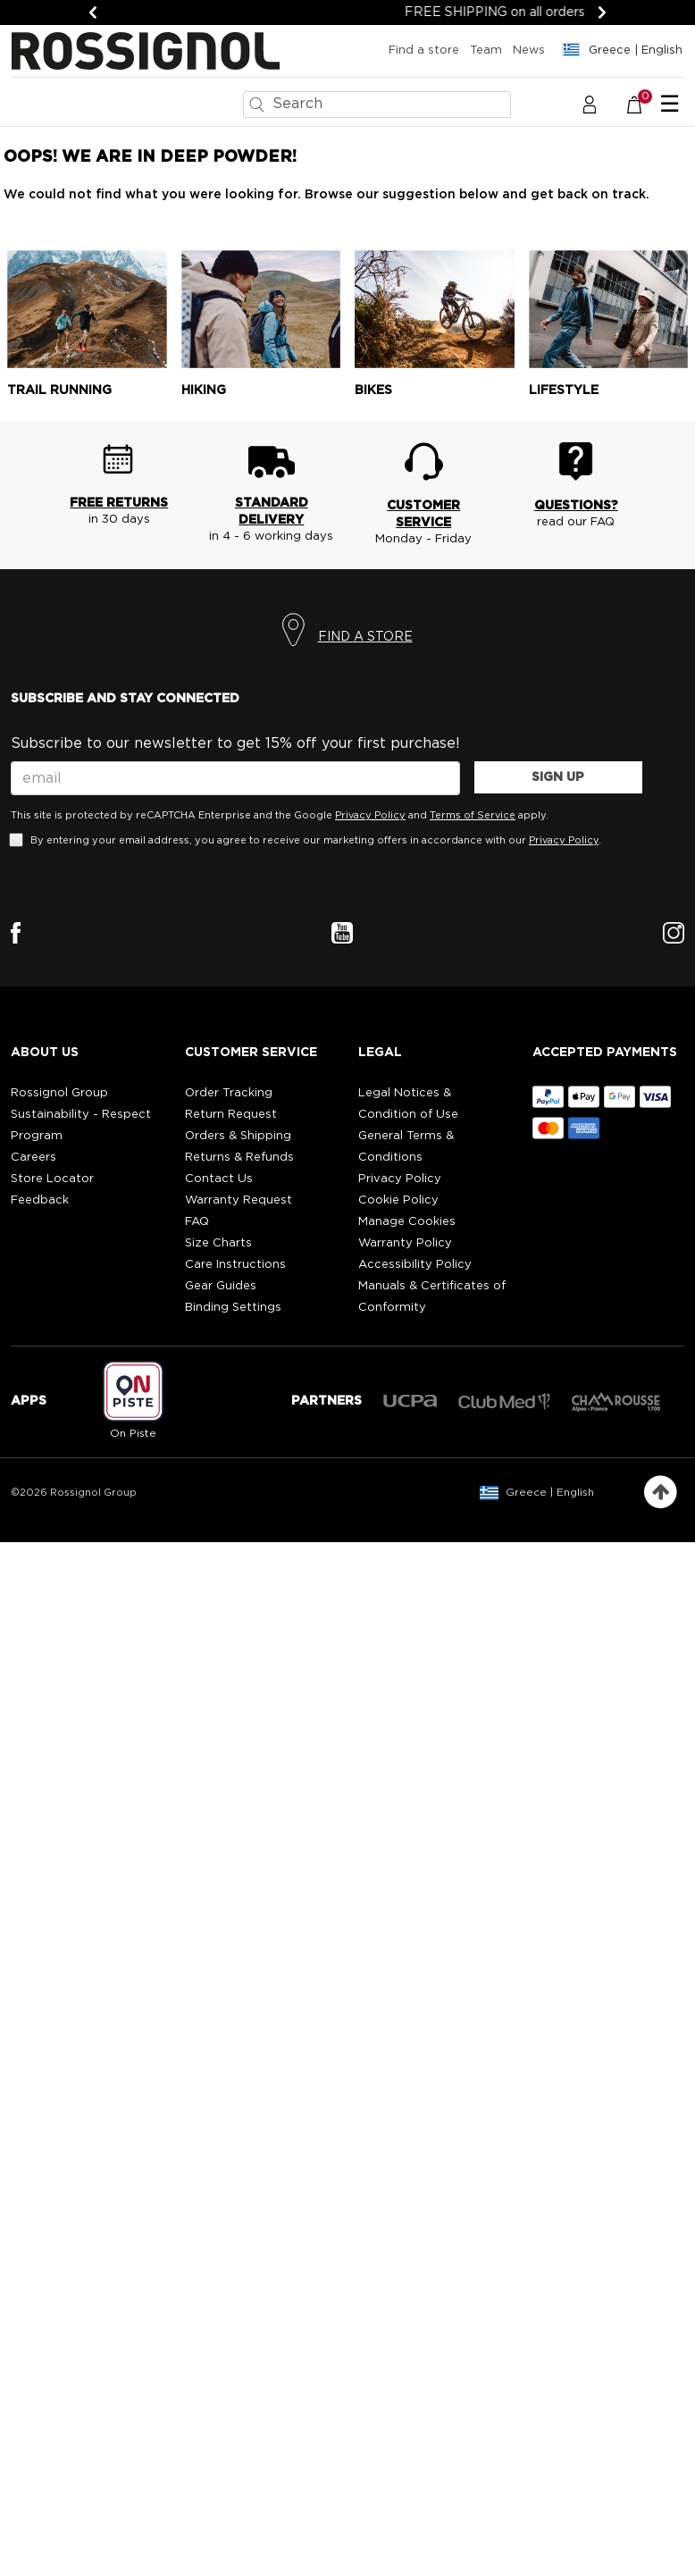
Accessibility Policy (415, 1265)
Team (486, 50)
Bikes (373, 390)
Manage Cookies (407, 1222)
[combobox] (377, 104)
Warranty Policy (405, 1243)
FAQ (197, 1222)
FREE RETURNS (119, 503)
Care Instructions (235, 1265)
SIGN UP (558, 777)
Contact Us (219, 1179)
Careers (33, 1157)
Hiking (203, 390)
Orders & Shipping (238, 1136)
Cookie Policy (398, 1200)
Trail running (59, 390)
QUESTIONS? (576, 505)
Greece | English (550, 1492)
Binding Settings (233, 1307)
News (529, 50)
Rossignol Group (59, 1093)
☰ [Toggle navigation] (669, 104)
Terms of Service (472, 815)
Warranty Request (238, 1200)
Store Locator (52, 1179)
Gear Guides (220, 1286)
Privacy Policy (370, 815)
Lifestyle (564, 390)
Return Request (231, 1114)
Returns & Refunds (239, 1157)
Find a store (424, 50)
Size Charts (218, 1243)
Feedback (40, 1200)
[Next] (602, 12)
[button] (589, 103)
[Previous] (93, 12)
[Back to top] (660, 1492)
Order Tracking (228, 1093)
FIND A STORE (365, 637)
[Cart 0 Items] (644, 104)
